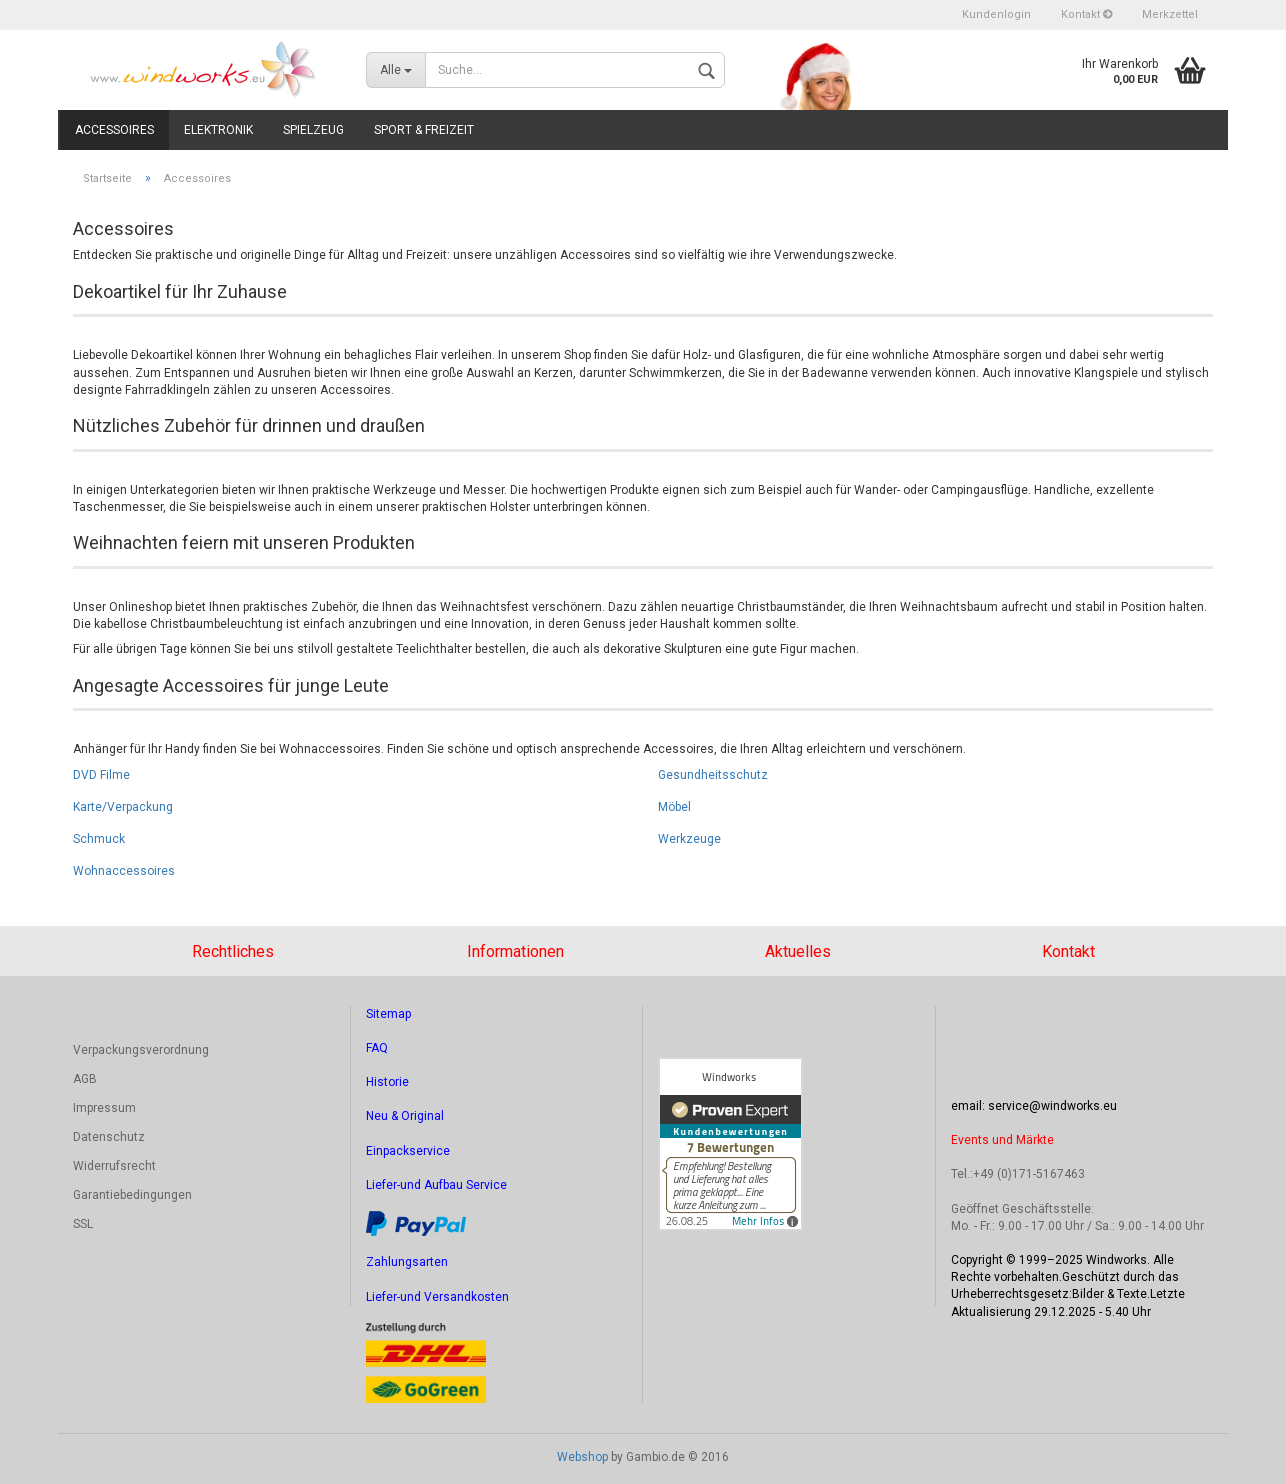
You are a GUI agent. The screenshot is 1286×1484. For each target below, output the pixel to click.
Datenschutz (109, 1137)
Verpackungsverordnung (141, 1050)
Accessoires (114, 130)
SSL (83, 1224)
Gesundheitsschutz (713, 775)
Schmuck (99, 839)
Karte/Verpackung (123, 807)
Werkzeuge (689, 839)
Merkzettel (1170, 14)
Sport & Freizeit (424, 130)
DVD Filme (101, 775)
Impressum (104, 1108)
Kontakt (1086, 14)
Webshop (582, 1457)
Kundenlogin (996, 14)
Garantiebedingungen (132, 1195)
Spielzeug (313, 130)
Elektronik (218, 130)
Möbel (674, 807)
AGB (85, 1079)
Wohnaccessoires (124, 871)
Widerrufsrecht (114, 1166)
